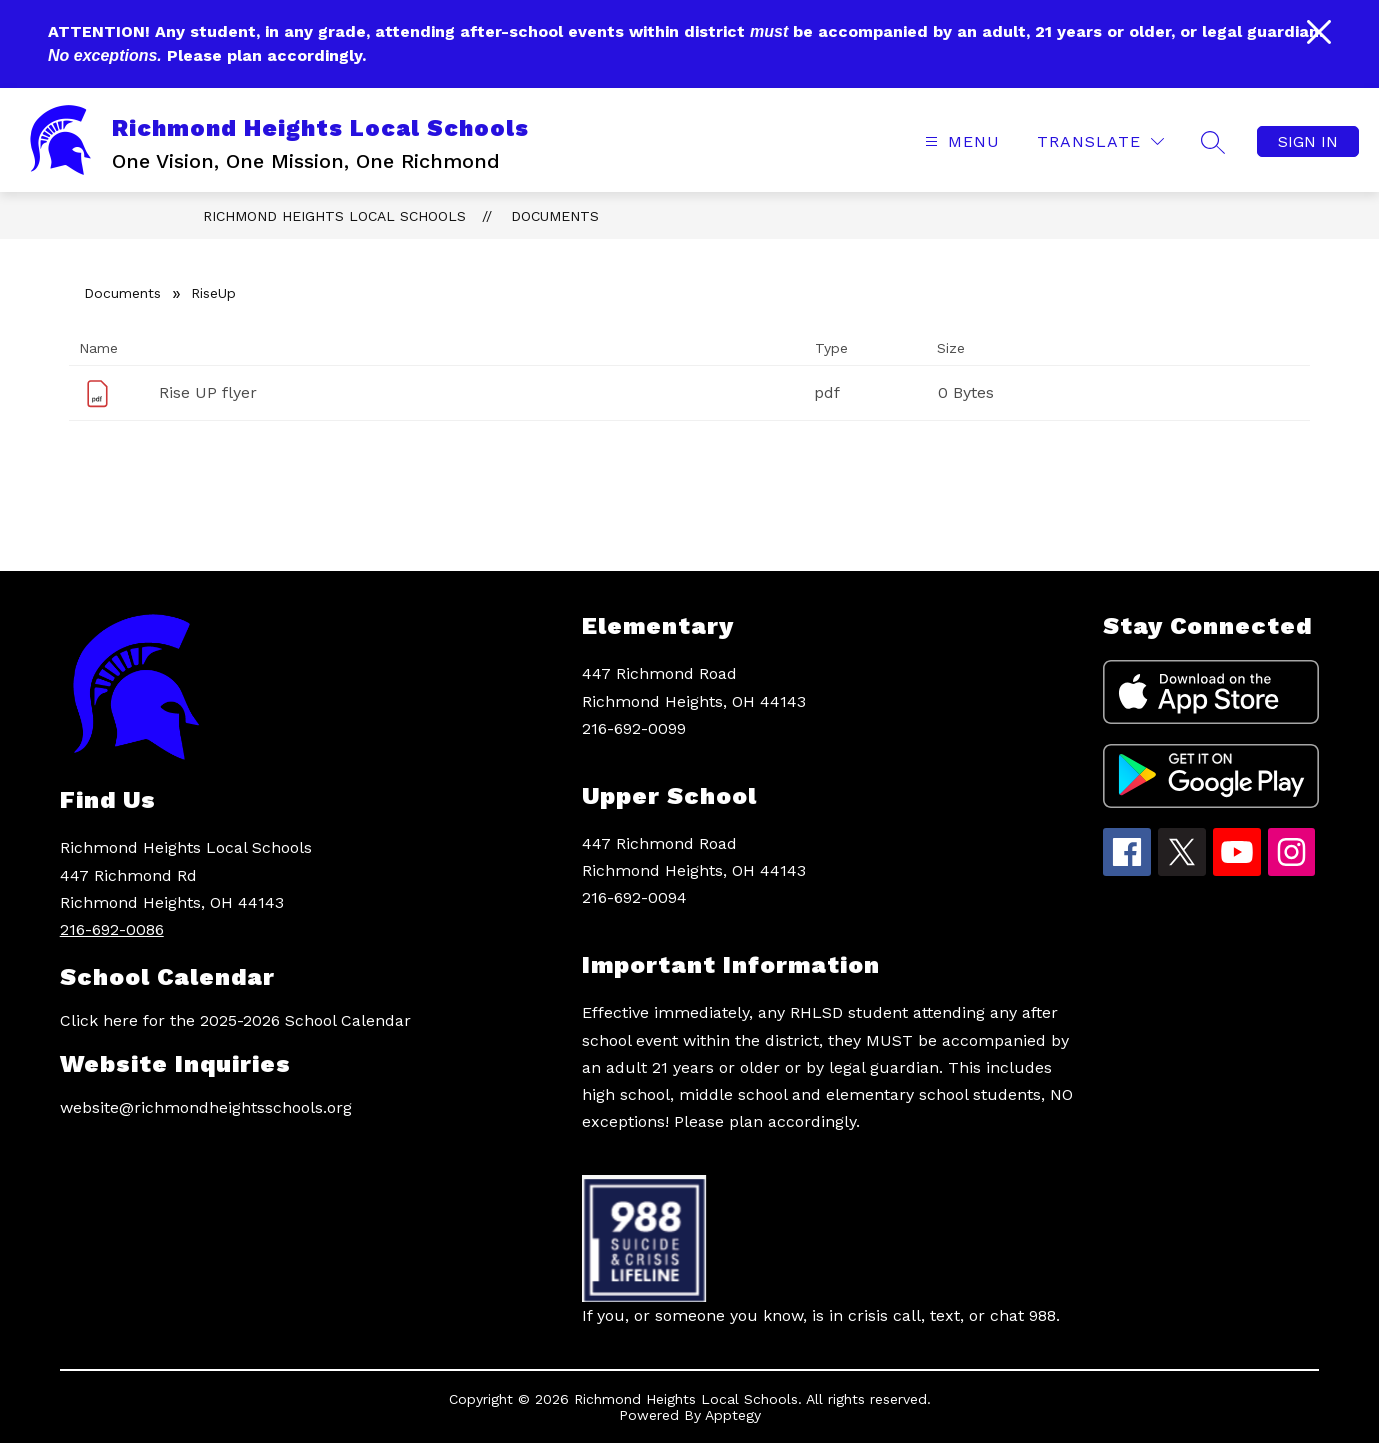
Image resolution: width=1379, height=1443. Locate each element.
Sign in (1308, 141)
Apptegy (733, 1415)
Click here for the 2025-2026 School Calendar (235, 1020)
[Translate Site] (1100, 141)
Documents (555, 216)
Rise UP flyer (208, 392)
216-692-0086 (112, 929)
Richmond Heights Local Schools (334, 216)
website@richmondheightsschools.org (206, 1107)
